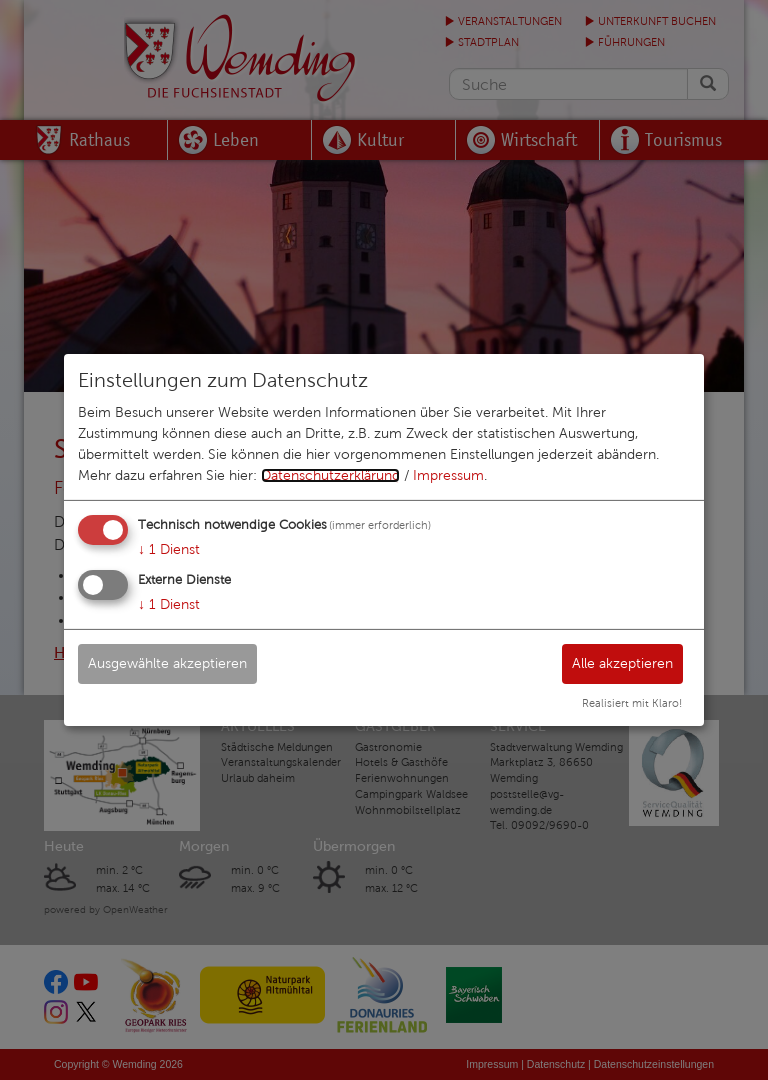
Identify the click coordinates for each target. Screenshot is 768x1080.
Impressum (448, 475)
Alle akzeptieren (622, 662)
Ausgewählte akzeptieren (167, 662)
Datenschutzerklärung (330, 475)
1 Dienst (169, 549)
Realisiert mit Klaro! (632, 703)
